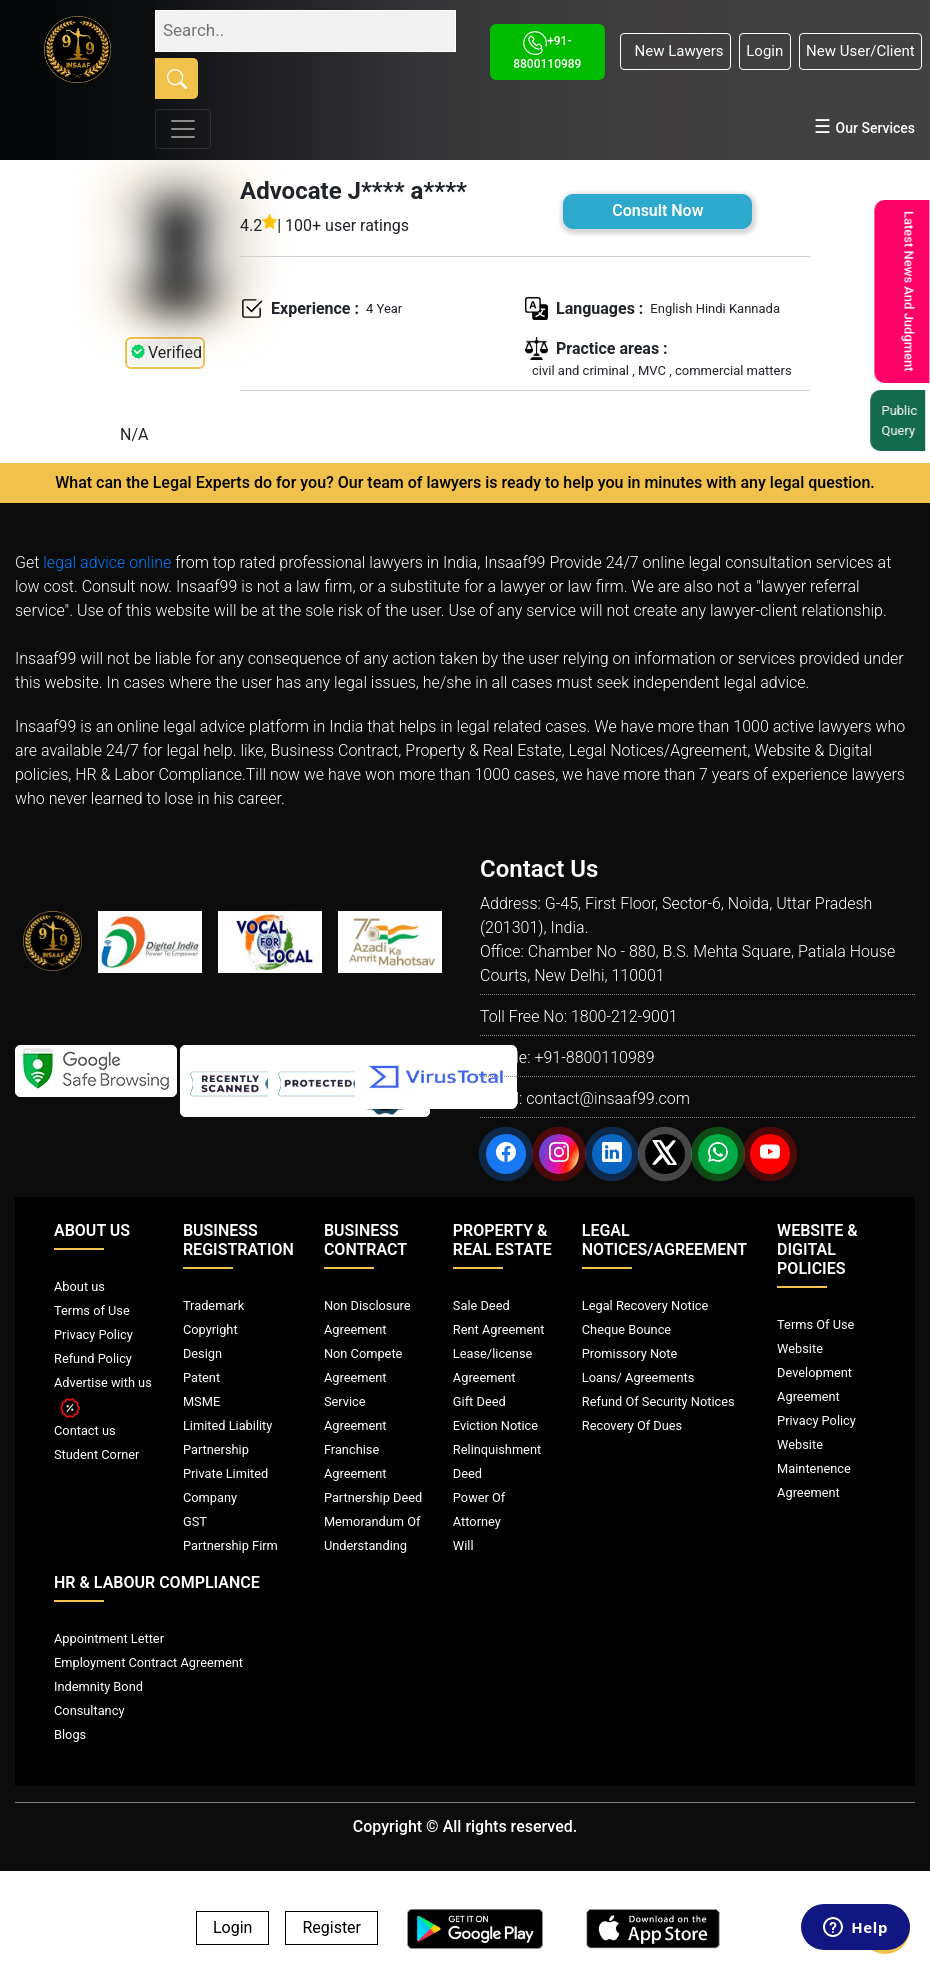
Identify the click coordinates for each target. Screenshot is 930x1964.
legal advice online (107, 562)
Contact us (85, 1430)
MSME (201, 1401)
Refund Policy (93, 1358)
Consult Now (657, 210)
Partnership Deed (373, 1497)
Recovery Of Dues (632, 1425)
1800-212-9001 (624, 1016)
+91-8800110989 (594, 1057)
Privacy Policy (93, 1334)
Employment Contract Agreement (148, 1662)
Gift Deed (479, 1401)
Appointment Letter (109, 1638)
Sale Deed (481, 1305)
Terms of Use (92, 1310)
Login (764, 51)
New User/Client (860, 51)
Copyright (210, 1329)
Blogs (70, 1734)
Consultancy (89, 1710)
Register (331, 1928)
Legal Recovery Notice (645, 1305)
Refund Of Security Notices (658, 1401)
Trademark (213, 1305)
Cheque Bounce (626, 1329)
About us (79, 1286)
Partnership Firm (230, 1545)
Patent (201, 1377)
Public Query (901, 420)
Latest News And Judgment (906, 291)
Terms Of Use (815, 1324)
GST (195, 1521)
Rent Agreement (499, 1329)
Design (202, 1353)
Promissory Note (630, 1353)
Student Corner (96, 1454)
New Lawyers (675, 51)
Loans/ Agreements (638, 1377)
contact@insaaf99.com (608, 1098)
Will (463, 1545)
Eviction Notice (495, 1425)
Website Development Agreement (814, 1372)
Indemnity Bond (98, 1686)
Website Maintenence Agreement (814, 1468)
